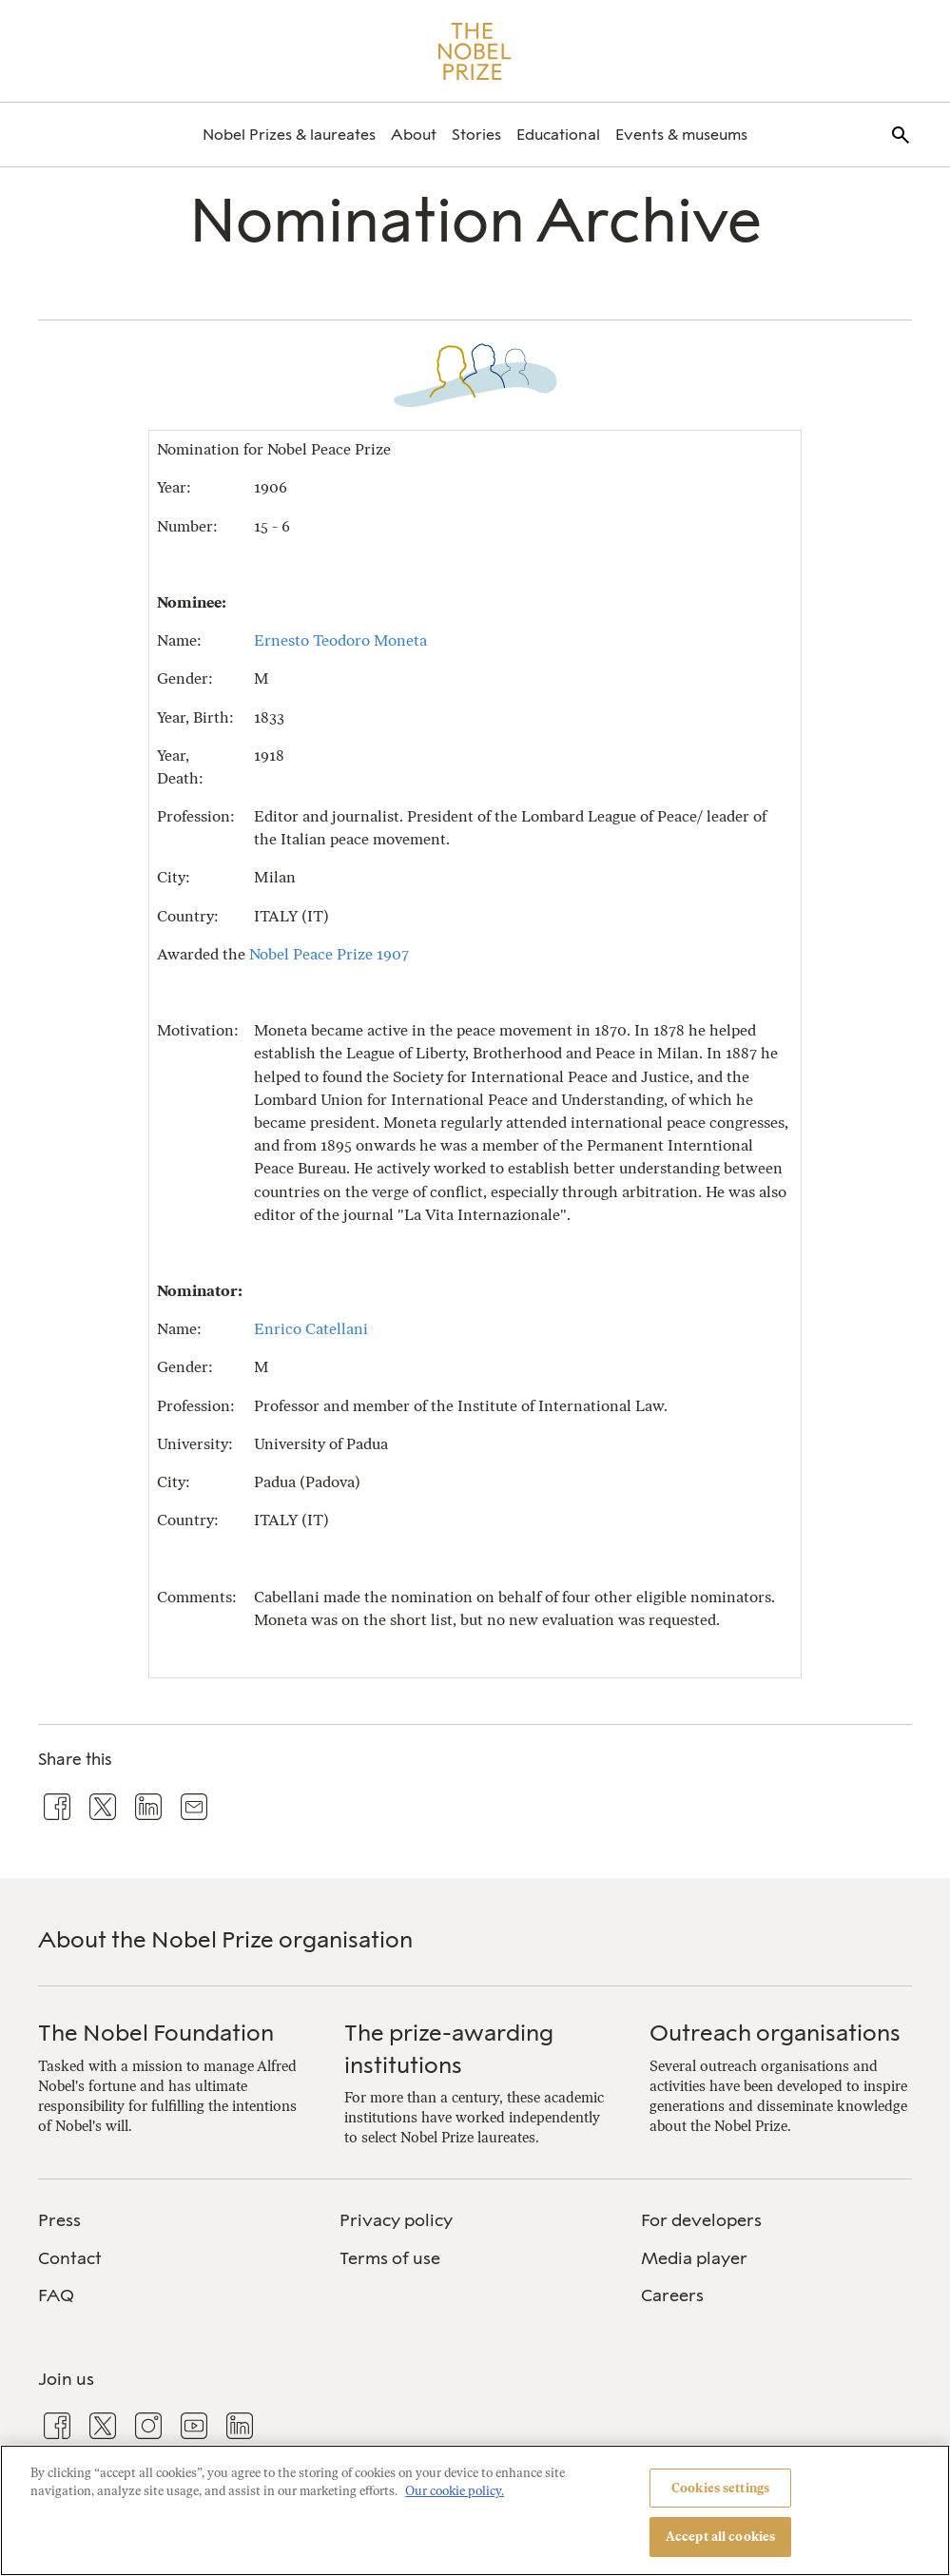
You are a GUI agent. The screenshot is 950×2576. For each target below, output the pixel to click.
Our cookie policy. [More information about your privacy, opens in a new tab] (454, 2491)
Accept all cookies (720, 2536)
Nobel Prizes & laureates (289, 135)
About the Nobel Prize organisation (225, 1939)
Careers (672, 2295)
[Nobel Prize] (475, 51)
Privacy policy (396, 2220)
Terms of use (389, 2258)
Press (59, 2220)
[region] (475, 2510)
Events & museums (681, 135)
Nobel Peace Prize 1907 (329, 954)
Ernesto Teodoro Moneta (340, 640)
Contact (70, 2258)
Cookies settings (720, 2488)
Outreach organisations (775, 2032)
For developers (701, 2220)
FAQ (56, 2295)
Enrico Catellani (311, 1329)
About (413, 135)
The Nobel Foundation (156, 2032)
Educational (558, 135)
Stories (476, 135)
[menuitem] (289, 134)
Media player (694, 2258)
